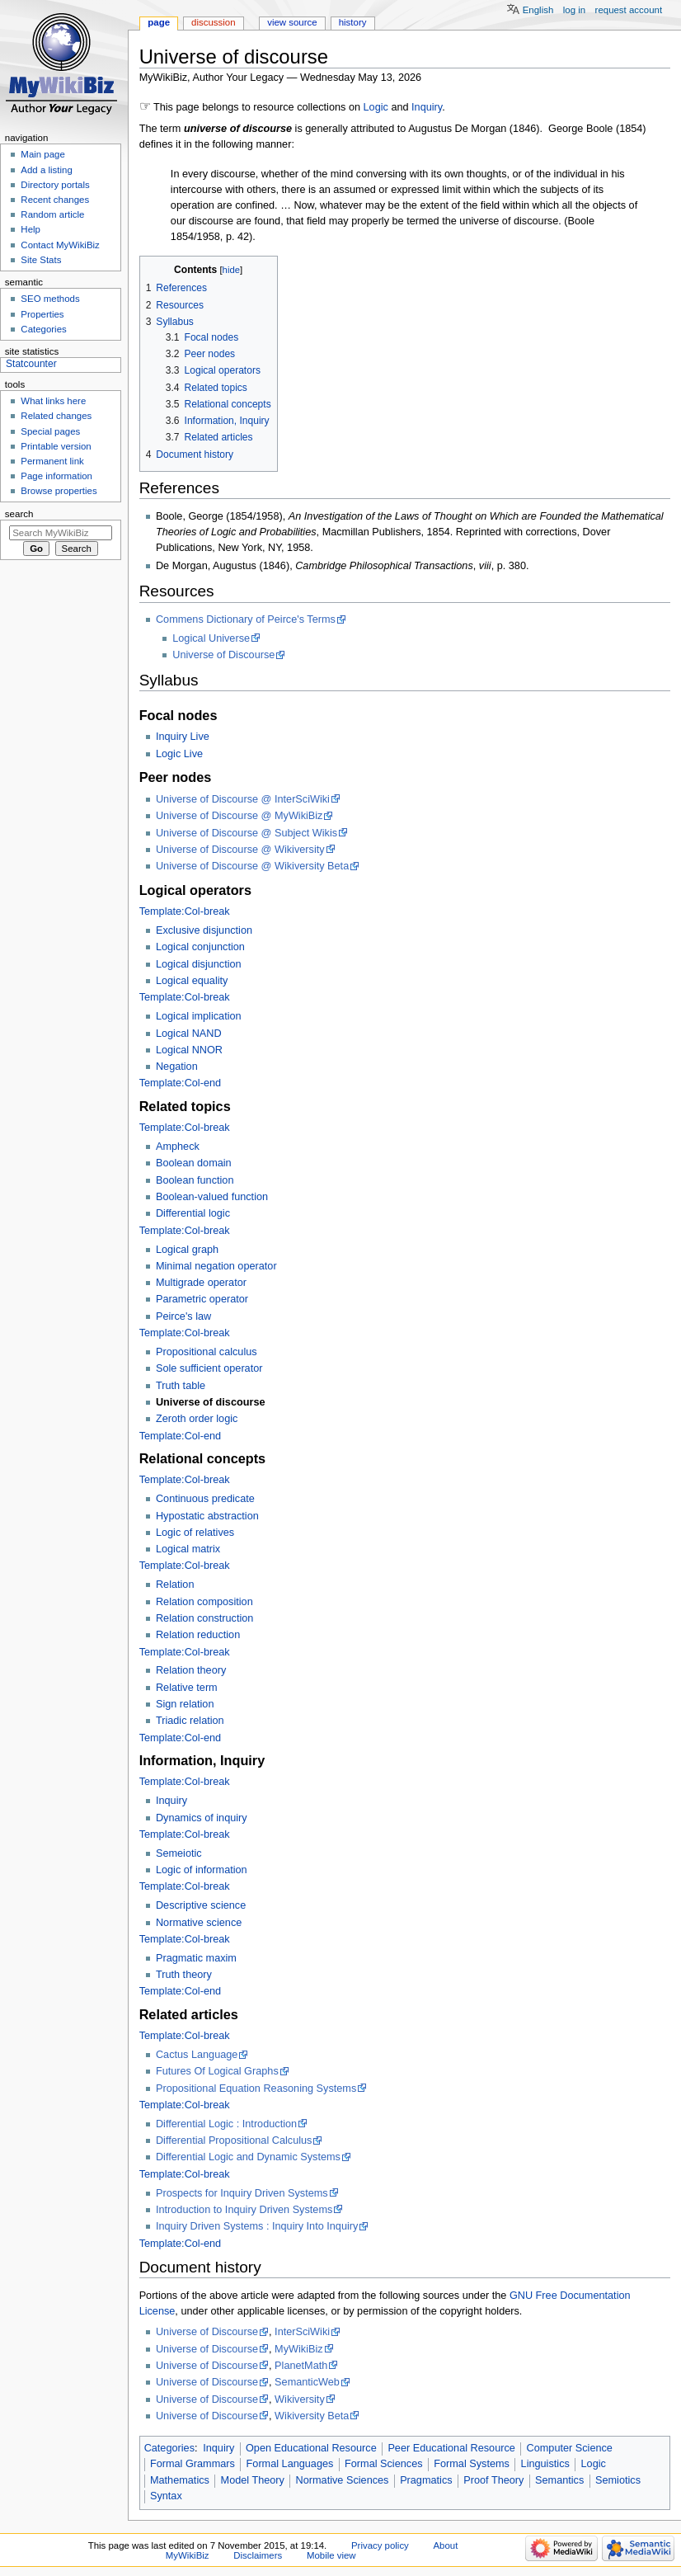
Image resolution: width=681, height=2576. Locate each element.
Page (159, 22)
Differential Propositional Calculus (234, 2140)
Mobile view (331, 2555)
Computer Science (570, 2448)
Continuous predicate (205, 1499)
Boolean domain (194, 1163)
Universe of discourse (210, 1402)
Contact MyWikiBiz (60, 245)
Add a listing (46, 170)
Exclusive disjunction (204, 930)
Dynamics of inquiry (201, 1818)
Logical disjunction (199, 964)
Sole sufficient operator (209, 1368)
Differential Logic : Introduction (226, 2124)
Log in (574, 10)
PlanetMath (301, 2365)
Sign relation (185, 1704)
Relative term (187, 1687)
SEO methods (50, 299)
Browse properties (58, 491)
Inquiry (426, 107)
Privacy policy (380, 2545)
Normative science (199, 1922)
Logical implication (199, 1016)
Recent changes (55, 200)
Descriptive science (201, 1905)
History (353, 22)
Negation (177, 1066)
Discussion (213, 22)
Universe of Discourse (223, 655)
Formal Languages (290, 2464)
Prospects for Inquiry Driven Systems (242, 2193)
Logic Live (179, 754)
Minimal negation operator (216, 1266)
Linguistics (545, 2464)
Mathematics (179, 2480)
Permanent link (52, 461)
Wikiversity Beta (312, 2416)
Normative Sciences (342, 2480)
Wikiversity (300, 2399)
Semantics (559, 2480)
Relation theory (191, 1670)
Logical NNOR (189, 1050)
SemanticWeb (307, 2382)
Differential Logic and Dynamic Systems (248, 2157)
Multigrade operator (201, 1282)
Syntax (166, 2496)
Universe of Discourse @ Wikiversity (240, 849)
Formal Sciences (383, 2464)
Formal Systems (472, 2464)
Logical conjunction (200, 947)
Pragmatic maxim (196, 1958)
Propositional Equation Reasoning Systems (256, 2088)
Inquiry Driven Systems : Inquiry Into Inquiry (257, 2226)
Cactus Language (196, 2054)
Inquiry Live (182, 736)
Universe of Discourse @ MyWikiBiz (239, 816)
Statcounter (31, 364)
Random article (52, 214)
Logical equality (192, 981)
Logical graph (187, 1249)
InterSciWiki (302, 2332)
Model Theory (252, 2480)
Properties (42, 314)
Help (30, 229)
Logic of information (201, 1870)
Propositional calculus (206, 1352)
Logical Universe (211, 638)
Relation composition (204, 1602)
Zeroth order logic (196, 1419)
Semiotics (618, 2480)
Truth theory (184, 1974)
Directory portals (55, 185)
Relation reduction (198, 1635)
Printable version (56, 446)
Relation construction (204, 1618)
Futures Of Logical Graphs (217, 2071)
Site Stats (41, 260)
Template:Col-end (180, 1083)
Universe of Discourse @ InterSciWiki (243, 799)
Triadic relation (190, 1720)
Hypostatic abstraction (207, 1516)
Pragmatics (426, 2480)
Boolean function (195, 1180)
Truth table (180, 1386)
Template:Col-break (184, 911)
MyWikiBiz (299, 2349)
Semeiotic (179, 1853)
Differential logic (193, 1213)
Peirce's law (183, 1316)
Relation (175, 1584)
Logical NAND (189, 1033)
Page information (56, 476)
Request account (629, 10)
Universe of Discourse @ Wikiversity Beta (252, 866)
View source (292, 22)
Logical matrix (188, 1549)
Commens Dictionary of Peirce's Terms (246, 619)
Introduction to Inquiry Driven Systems (244, 2210)
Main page (43, 154)
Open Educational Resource (311, 2448)
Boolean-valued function (212, 1197)
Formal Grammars (192, 2464)
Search (19, 514)
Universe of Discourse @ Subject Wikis (246, 833)
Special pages (50, 431)
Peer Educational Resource (450, 2448)
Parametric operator (202, 1299)
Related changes (56, 416)
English (538, 10)
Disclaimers (257, 2555)
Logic (376, 107)
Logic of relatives (195, 1532)
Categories (169, 2448)
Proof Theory (493, 2480)
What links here (53, 401)
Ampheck (178, 1146)
